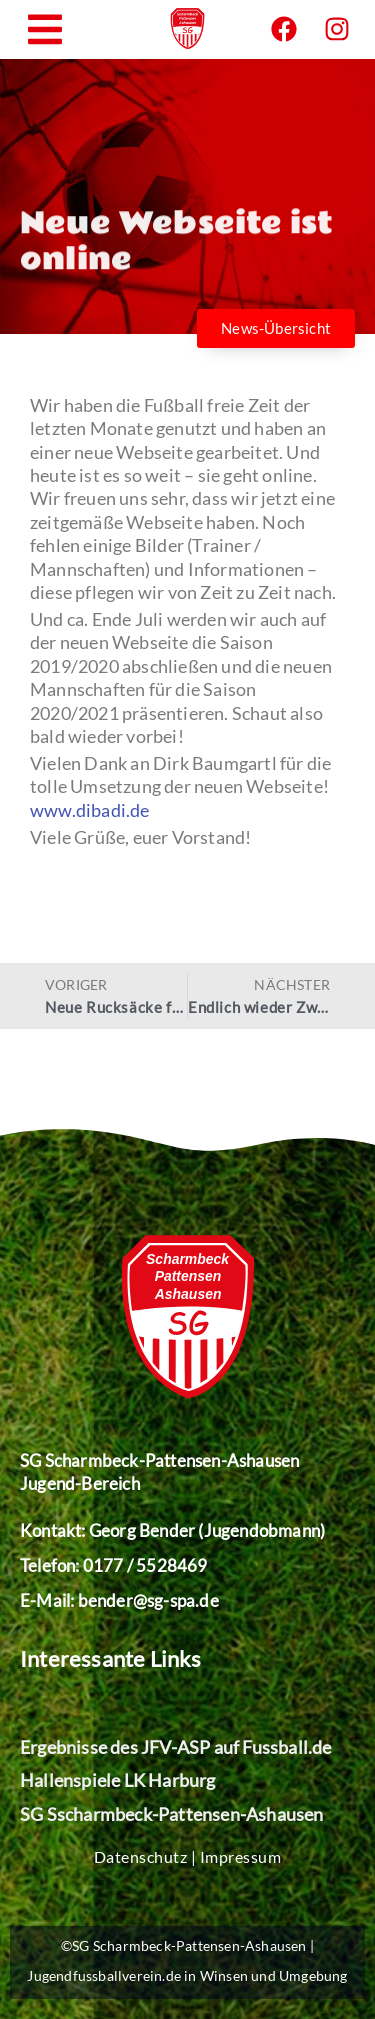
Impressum (241, 1856)
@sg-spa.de (176, 1600)
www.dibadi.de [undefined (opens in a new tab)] (90, 810)
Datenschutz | (147, 1856)
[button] (45, 29)
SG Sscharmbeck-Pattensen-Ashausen (172, 1814)
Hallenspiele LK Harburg (118, 1780)
